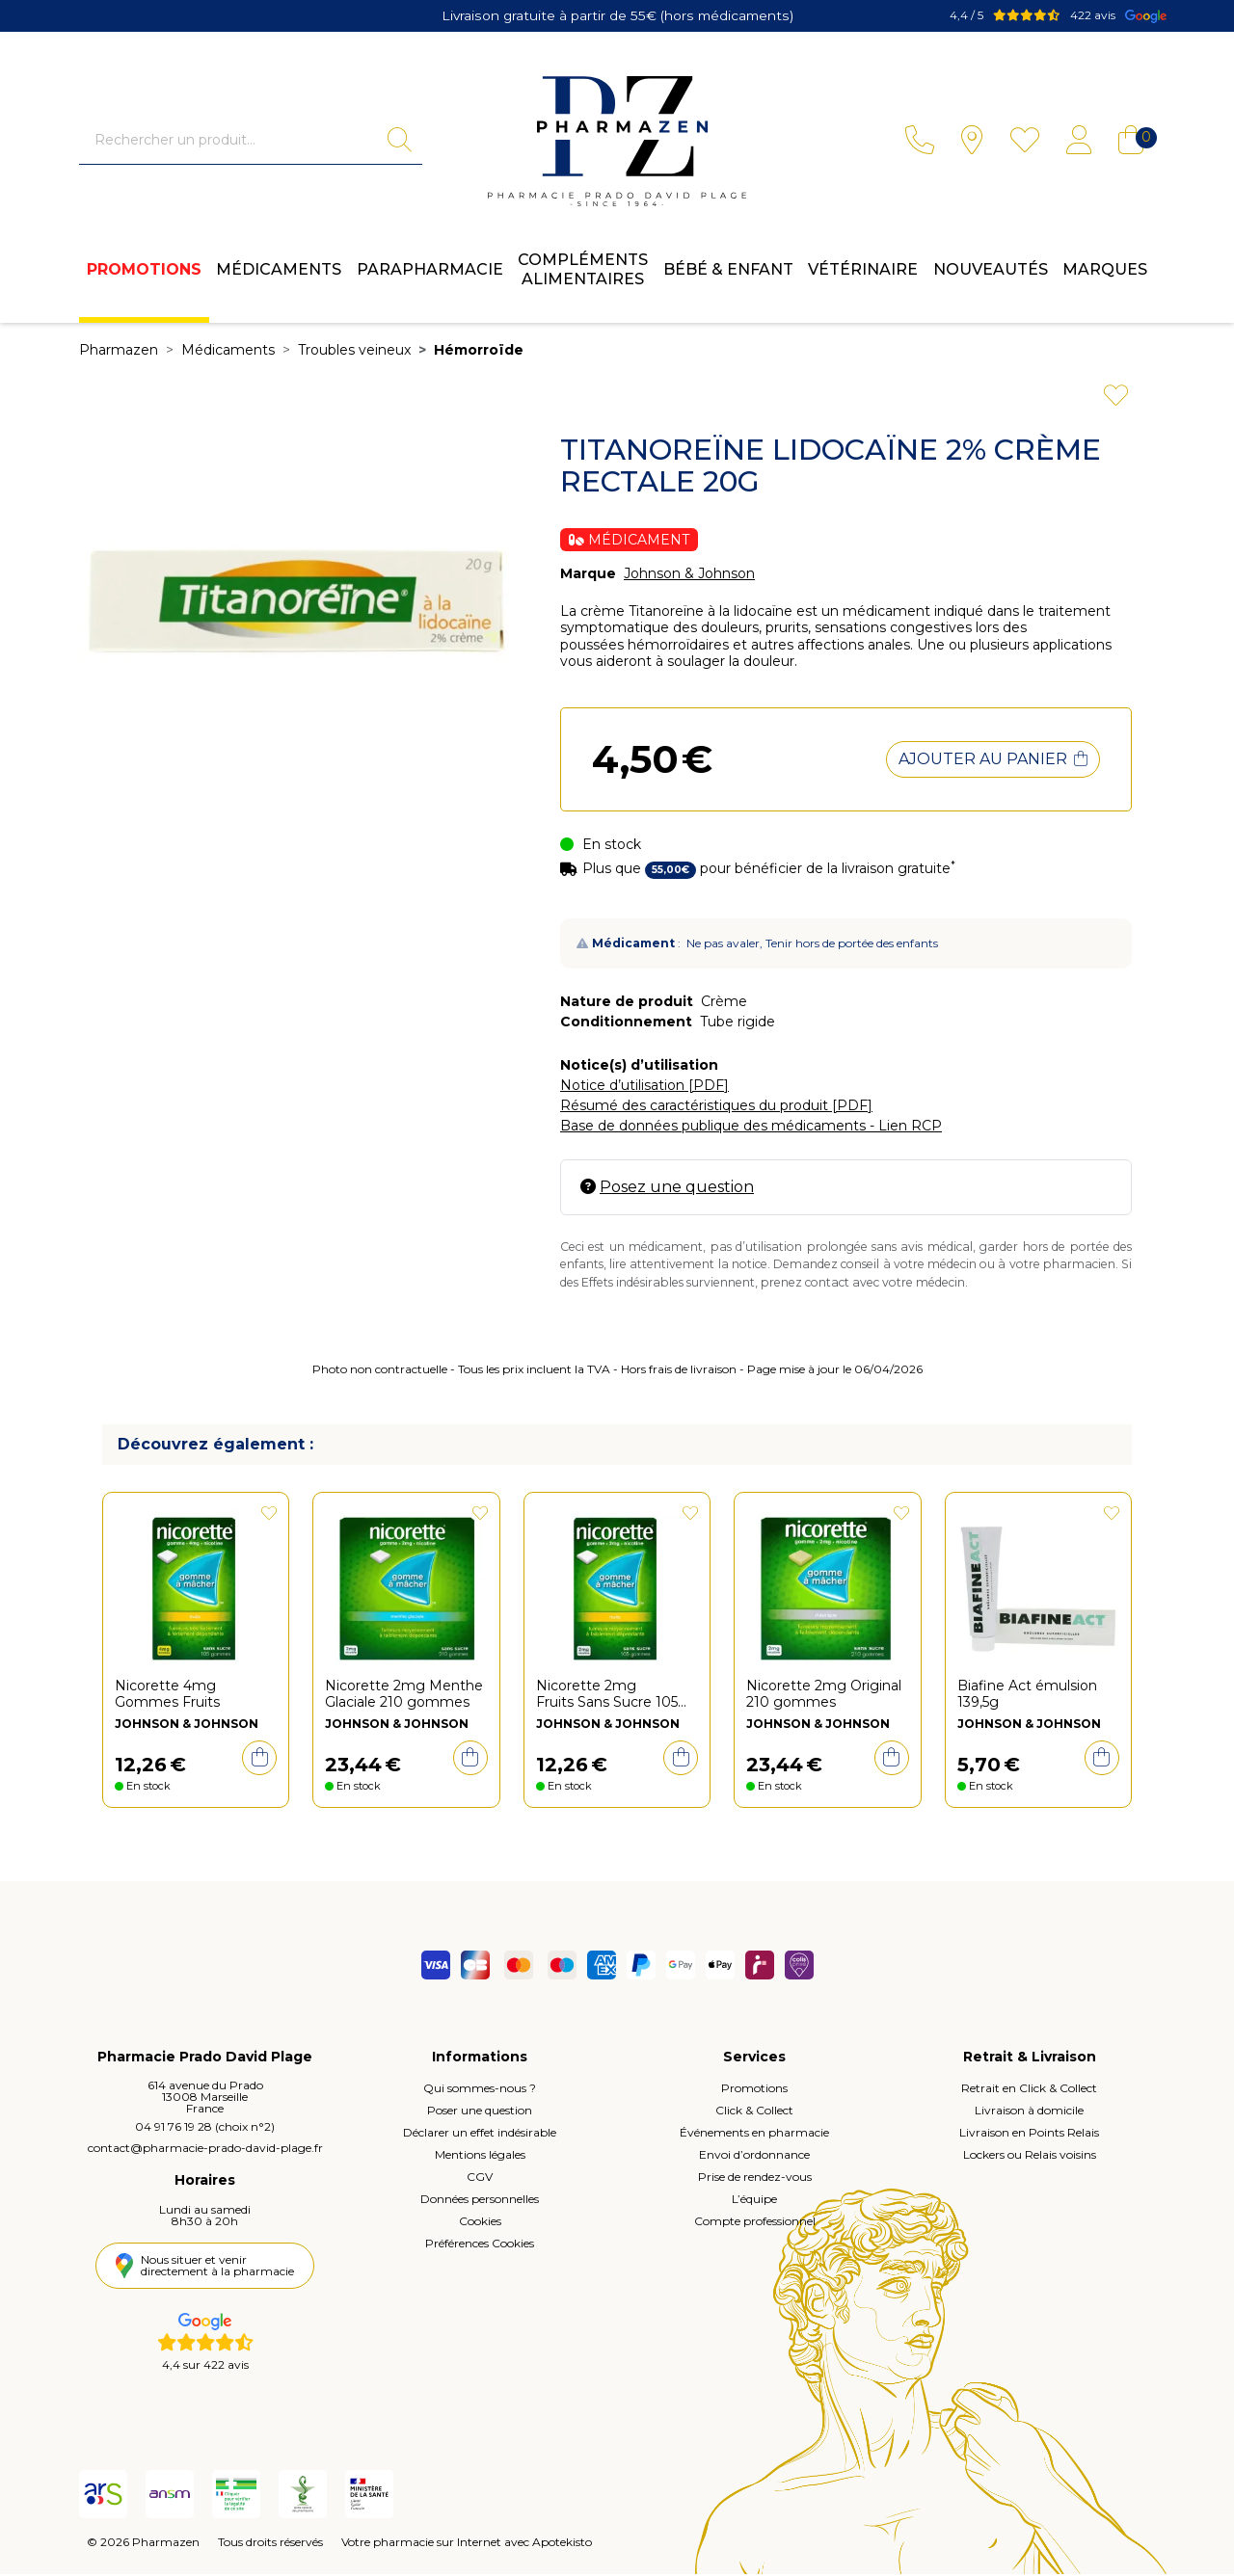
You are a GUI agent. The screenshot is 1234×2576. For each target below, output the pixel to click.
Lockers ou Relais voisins (1029, 2157)
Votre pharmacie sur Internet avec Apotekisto (466, 2543)
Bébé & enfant (728, 275)
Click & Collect (754, 2113)
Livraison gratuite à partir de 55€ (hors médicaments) (617, 14)
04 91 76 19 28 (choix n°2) (205, 2129)
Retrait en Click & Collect (1029, 2091)
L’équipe (754, 2201)
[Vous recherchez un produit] (233, 142)
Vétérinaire (863, 275)
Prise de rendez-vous (755, 2179)
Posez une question (667, 1189)
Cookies (480, 2224)
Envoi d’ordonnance (754, 2157)
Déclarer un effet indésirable (479, 2135)
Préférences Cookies (479, 2246)
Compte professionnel (755, 2224)
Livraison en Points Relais (1029, 2135)
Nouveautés (990, 275)
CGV (480, 2179)
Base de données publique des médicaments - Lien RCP (751, 1127)
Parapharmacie (430, 275)
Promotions (144, 275)
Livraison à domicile (1029, 2113)
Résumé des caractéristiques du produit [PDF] (716, 1107)
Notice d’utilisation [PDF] (644, 1087)
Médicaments (278, 275)
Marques (1104, 275)
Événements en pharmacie (754, 2135)
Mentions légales (480, 2157)
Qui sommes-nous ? (479, 2091)
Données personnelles (479, 2201)
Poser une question (479, 2113)
